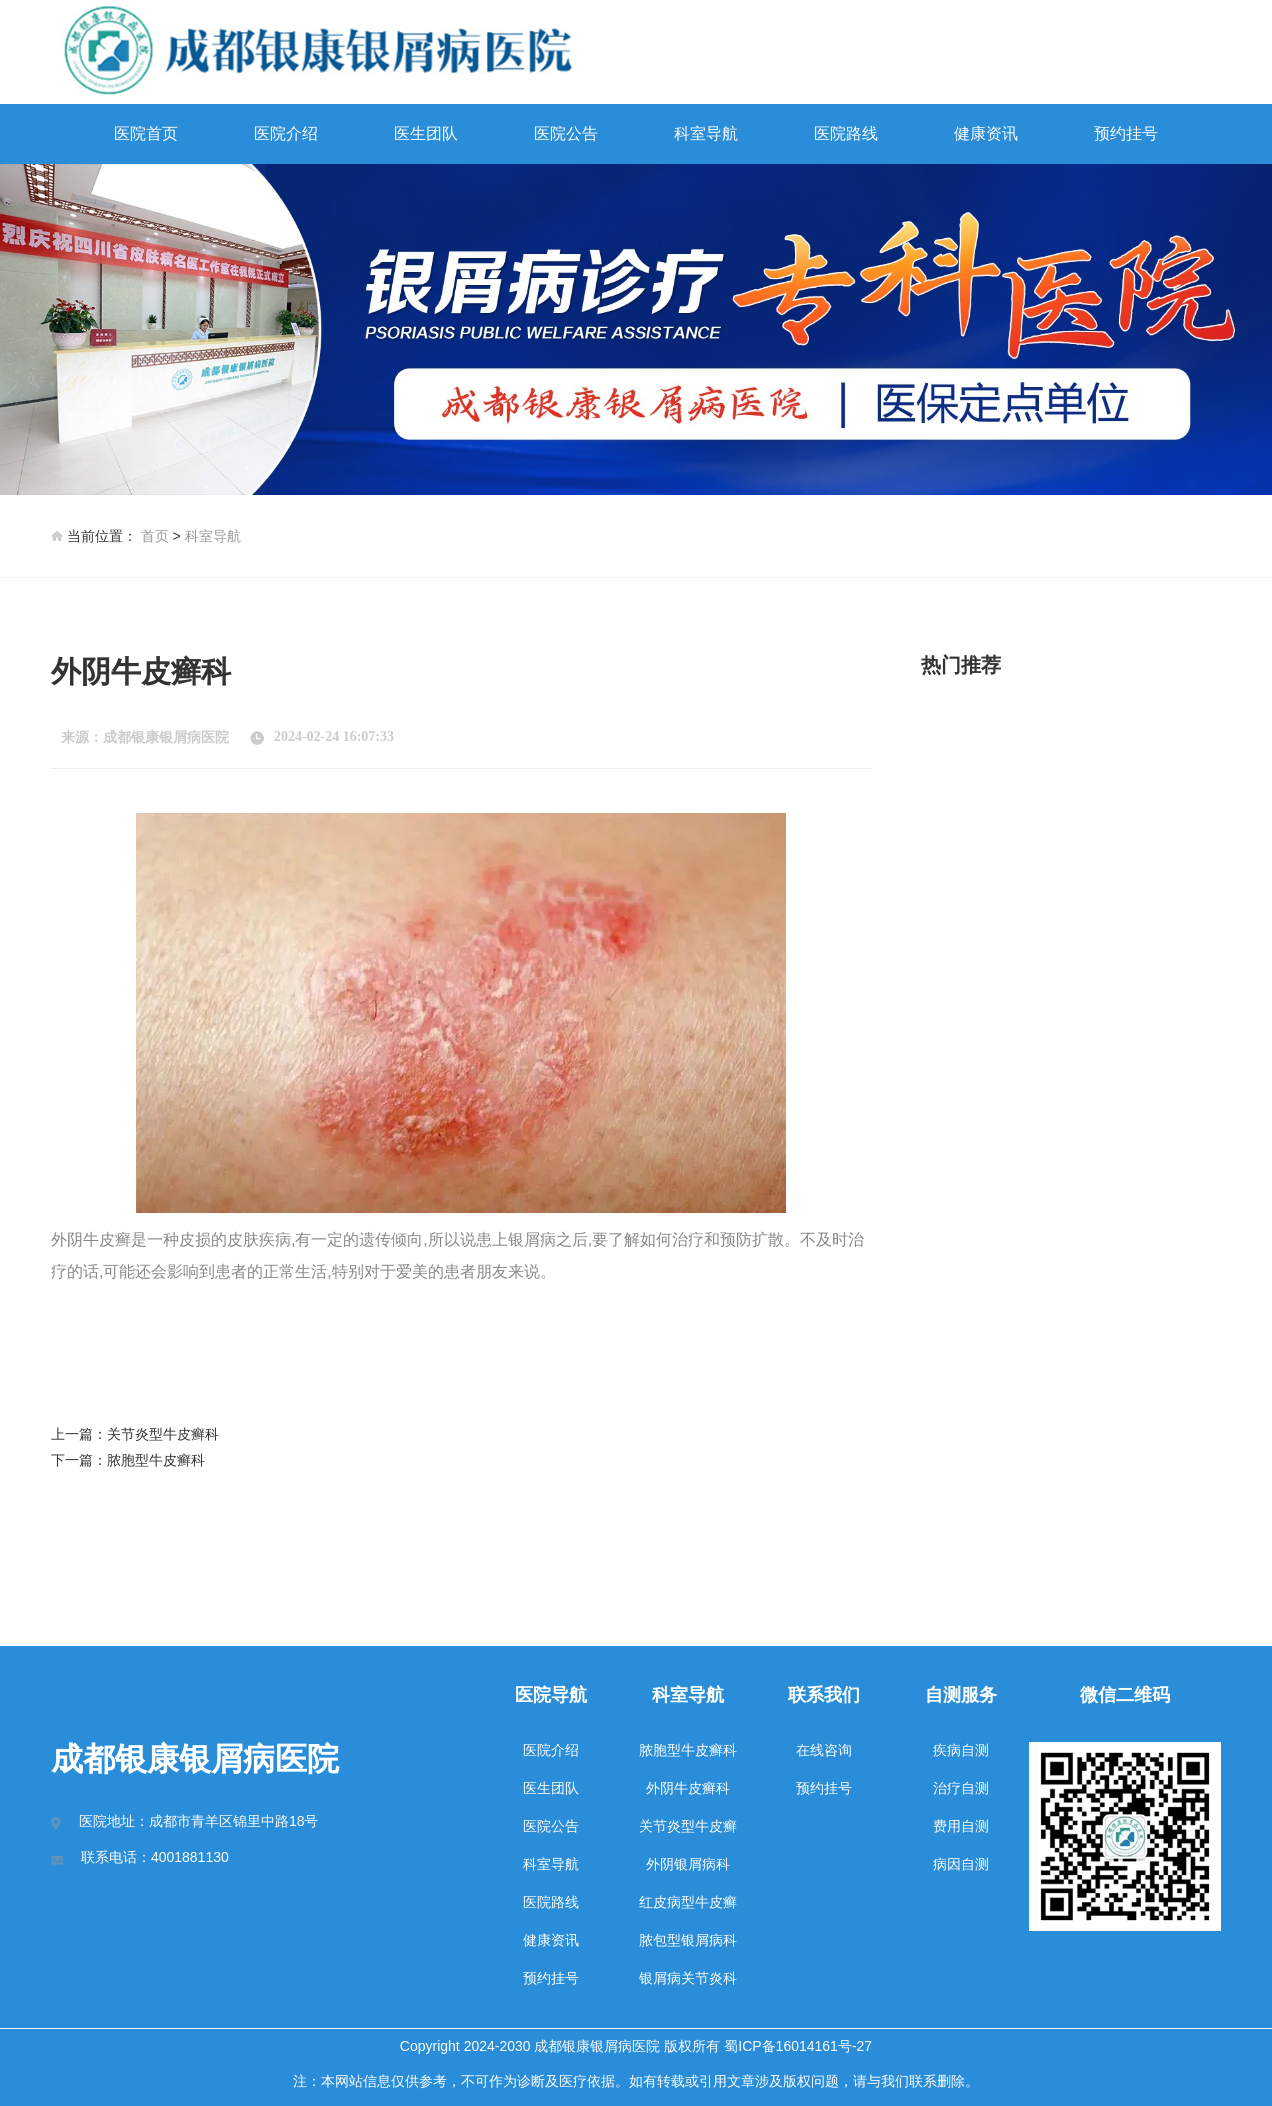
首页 (155, 536)
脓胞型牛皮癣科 (156, 1460)
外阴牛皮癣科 (688, 1788)
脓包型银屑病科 (688, 1940)
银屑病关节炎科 (688, 1978)
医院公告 (566, 133)
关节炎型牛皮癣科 (163, 1434)
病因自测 (961, 1864)
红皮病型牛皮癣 (688, 1902)
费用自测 (961, 1826)
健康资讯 (986, 133)
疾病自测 (961, 1750)
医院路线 (846, 133)
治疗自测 (961, 1788)
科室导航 (706, 133)
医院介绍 (286, 133)
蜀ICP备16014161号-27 (798, 2046)
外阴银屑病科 (688, 1864)
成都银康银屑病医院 (166, 737)
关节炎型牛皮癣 (688, 1826)
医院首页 (146, 133)
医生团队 (426, 133)
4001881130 (190, 1857)
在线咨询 (824, 1750)
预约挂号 (1126, 133)
